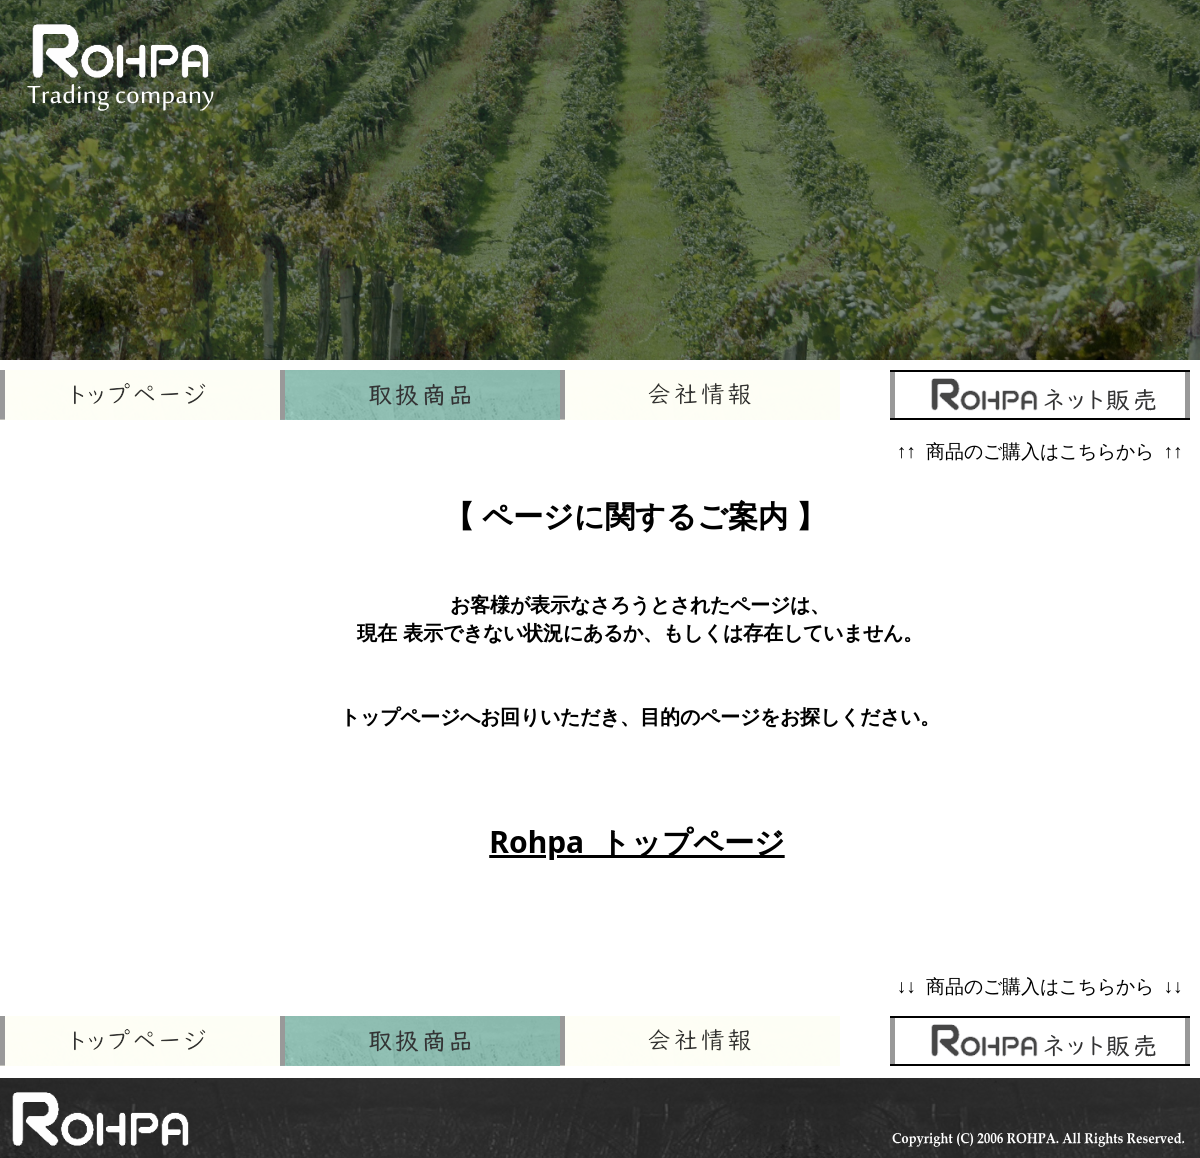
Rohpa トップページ (636, 841)
